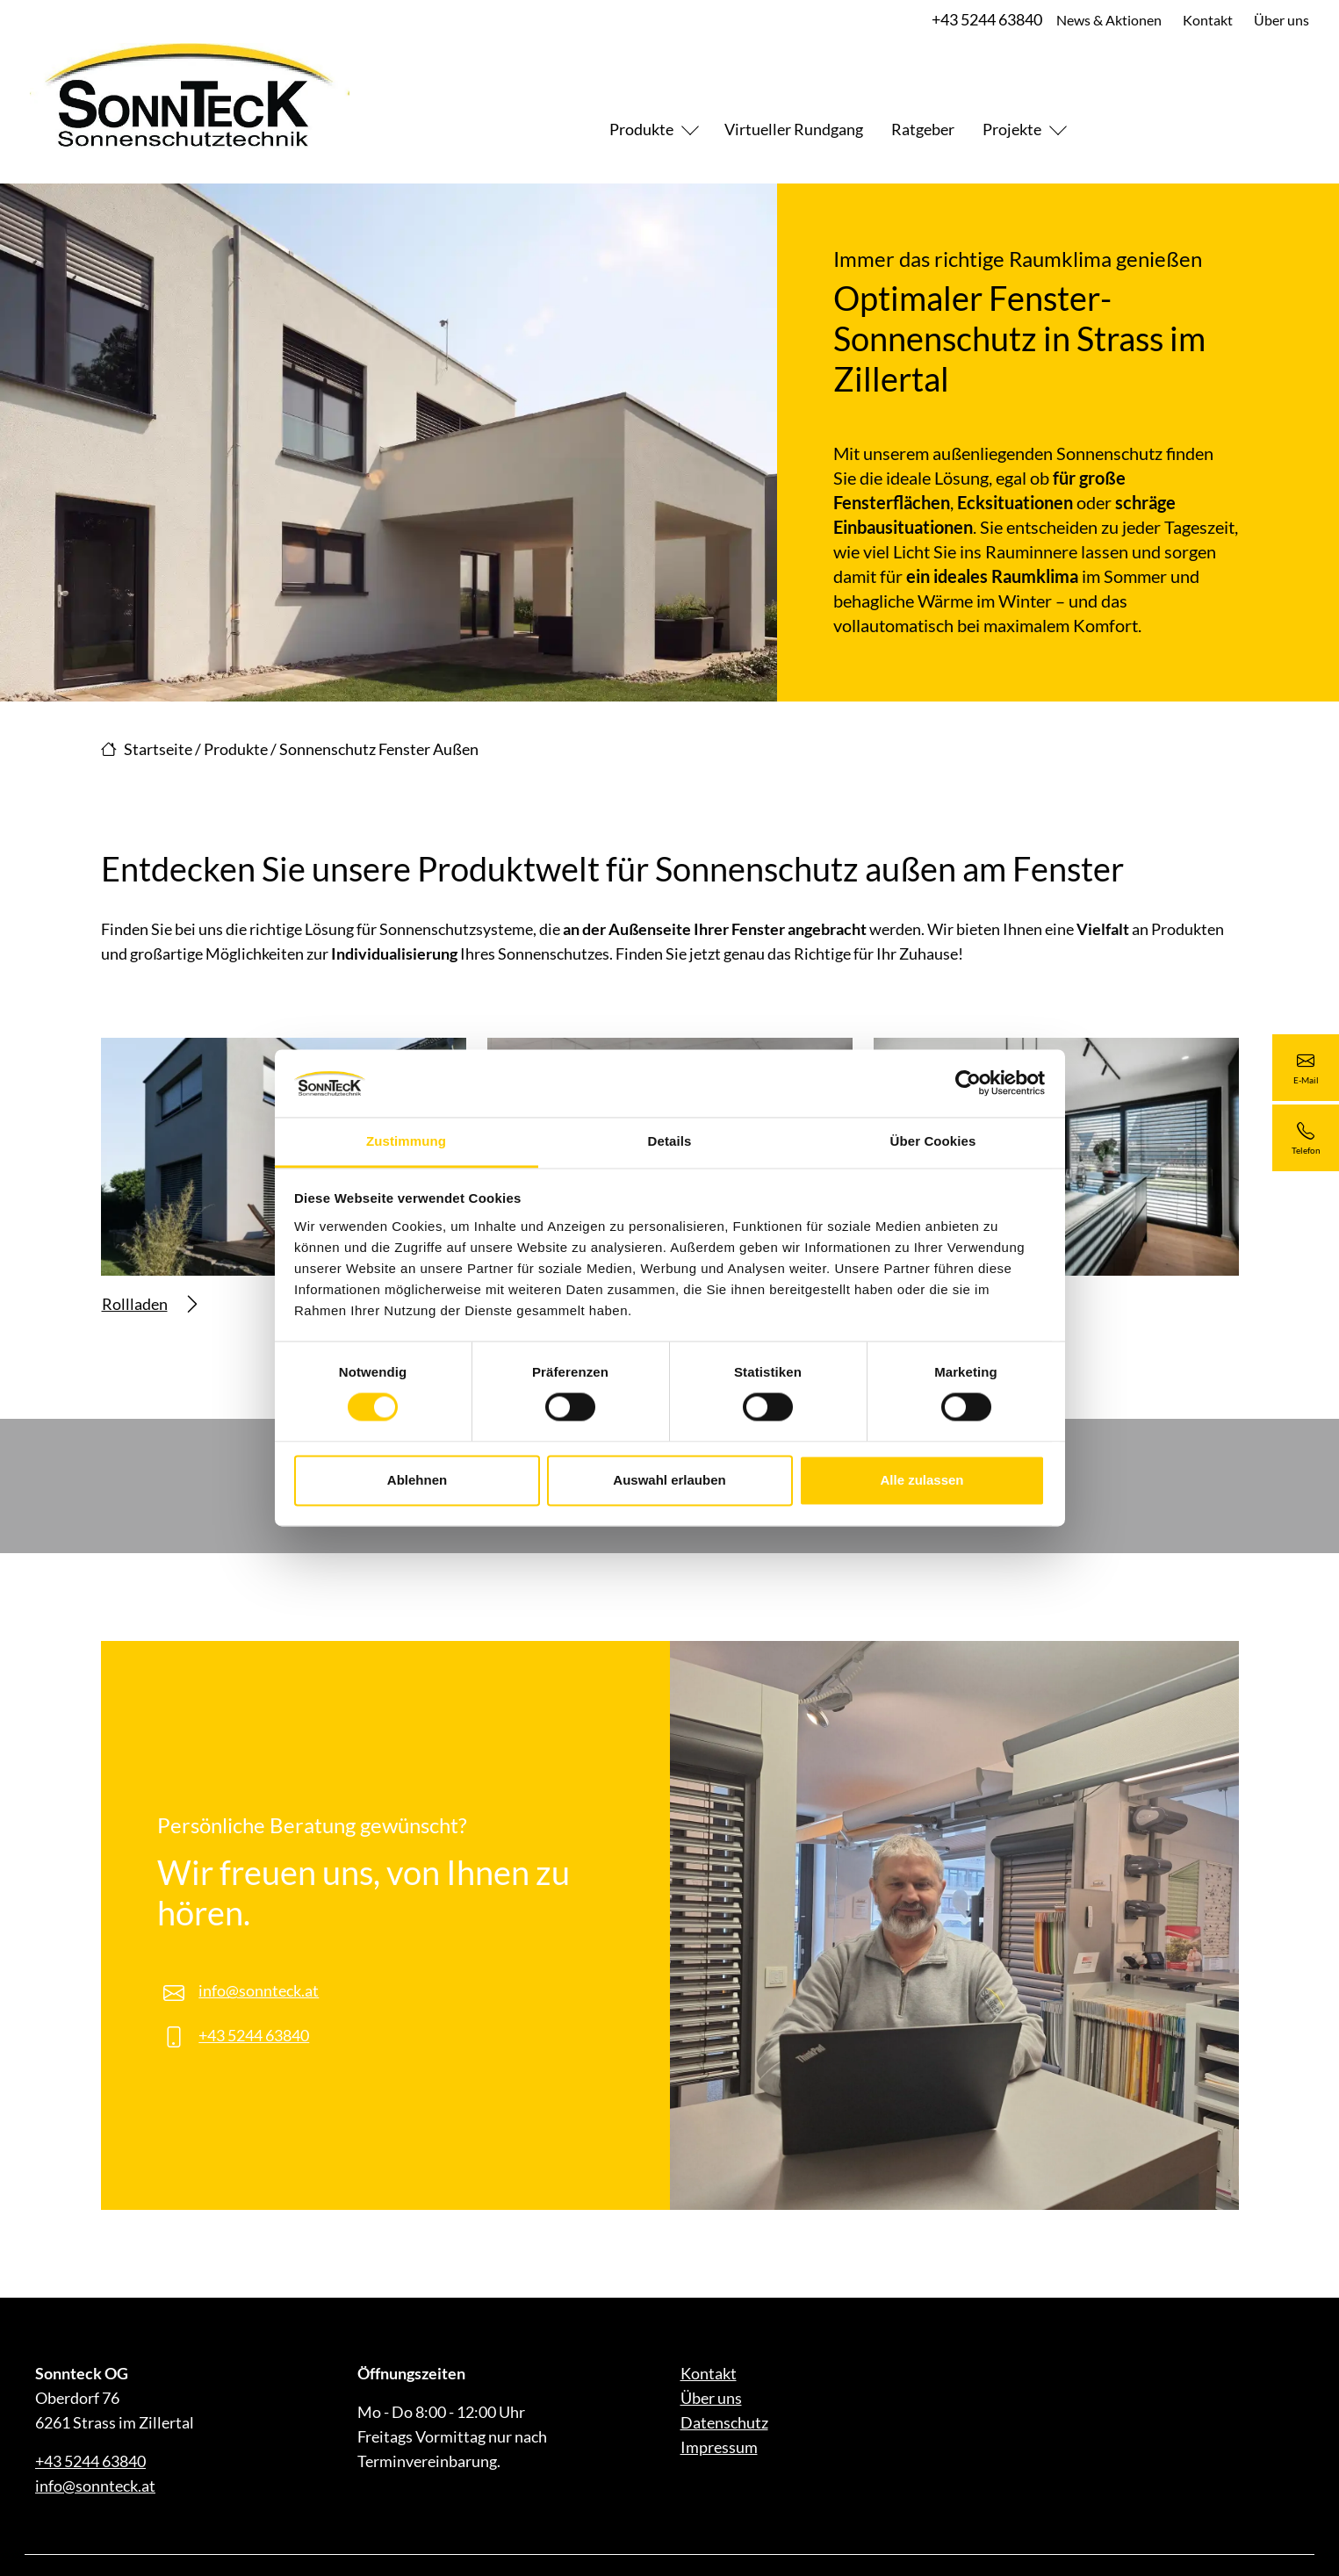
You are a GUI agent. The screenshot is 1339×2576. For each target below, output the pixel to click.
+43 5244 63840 (985, 19)
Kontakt (1206, 19)
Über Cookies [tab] (933, 1140)
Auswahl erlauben (669, 1479)
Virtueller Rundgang (793, 129)
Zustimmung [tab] (406, 1140)
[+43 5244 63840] (1305, 1138)
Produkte (641, 129)
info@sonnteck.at (258, 1990)
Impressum (719, 2447)
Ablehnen (417, 1479)
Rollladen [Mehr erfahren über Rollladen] (149, 1303)
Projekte (1012, 129)
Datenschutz (724, 2422)
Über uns (1279, 19)
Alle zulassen (921, 1479)
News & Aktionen (1107, 19)
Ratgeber (922, 129)
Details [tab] (670, 1140)
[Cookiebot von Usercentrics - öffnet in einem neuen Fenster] (968, 1083)
